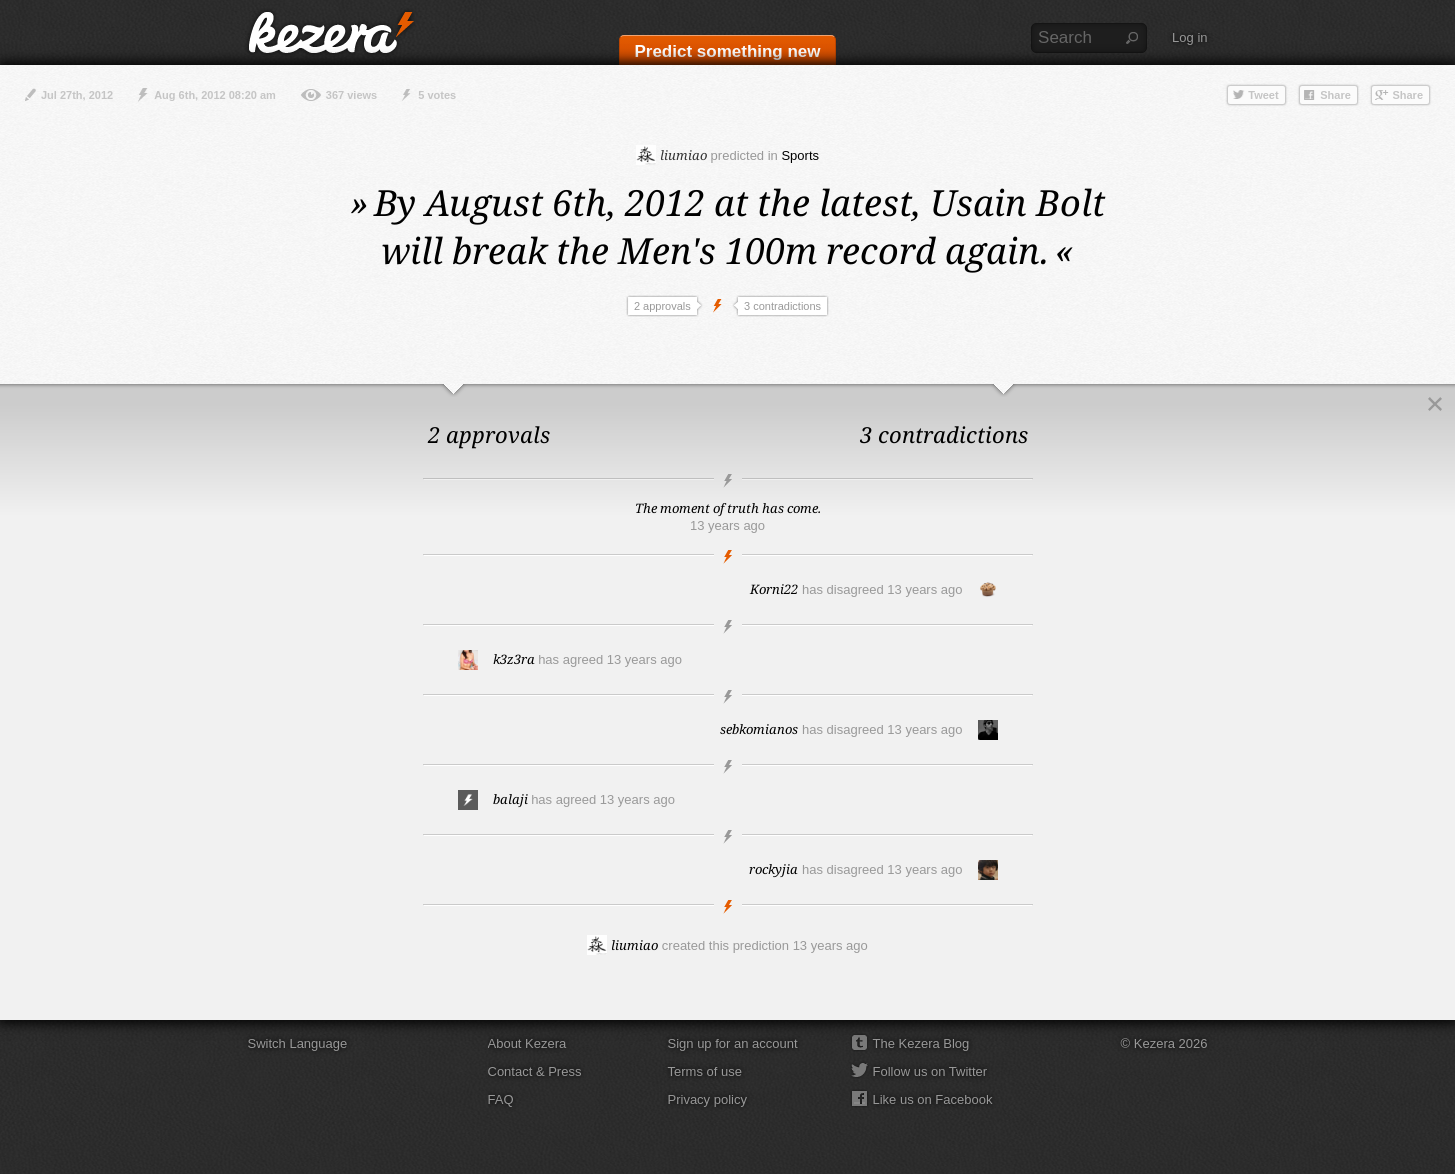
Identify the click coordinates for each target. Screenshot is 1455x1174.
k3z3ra (514, 659)
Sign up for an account (733, 1043)
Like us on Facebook (933, 1099)
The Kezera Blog (921, 1043)
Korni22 (774, 589)
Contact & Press (535, 1071)
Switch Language (298, 1043)
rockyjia (773, 869)
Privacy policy (707, 1099)
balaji (510, 799)
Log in (1189, 37)
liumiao (671, 155)
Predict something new (727, 51)
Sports (800, 155)
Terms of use (705, 1071)
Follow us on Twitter (930, 1071)
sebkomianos (759, 729)
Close (1435, 404)
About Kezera (527, 1043)
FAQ (501, 1099)
